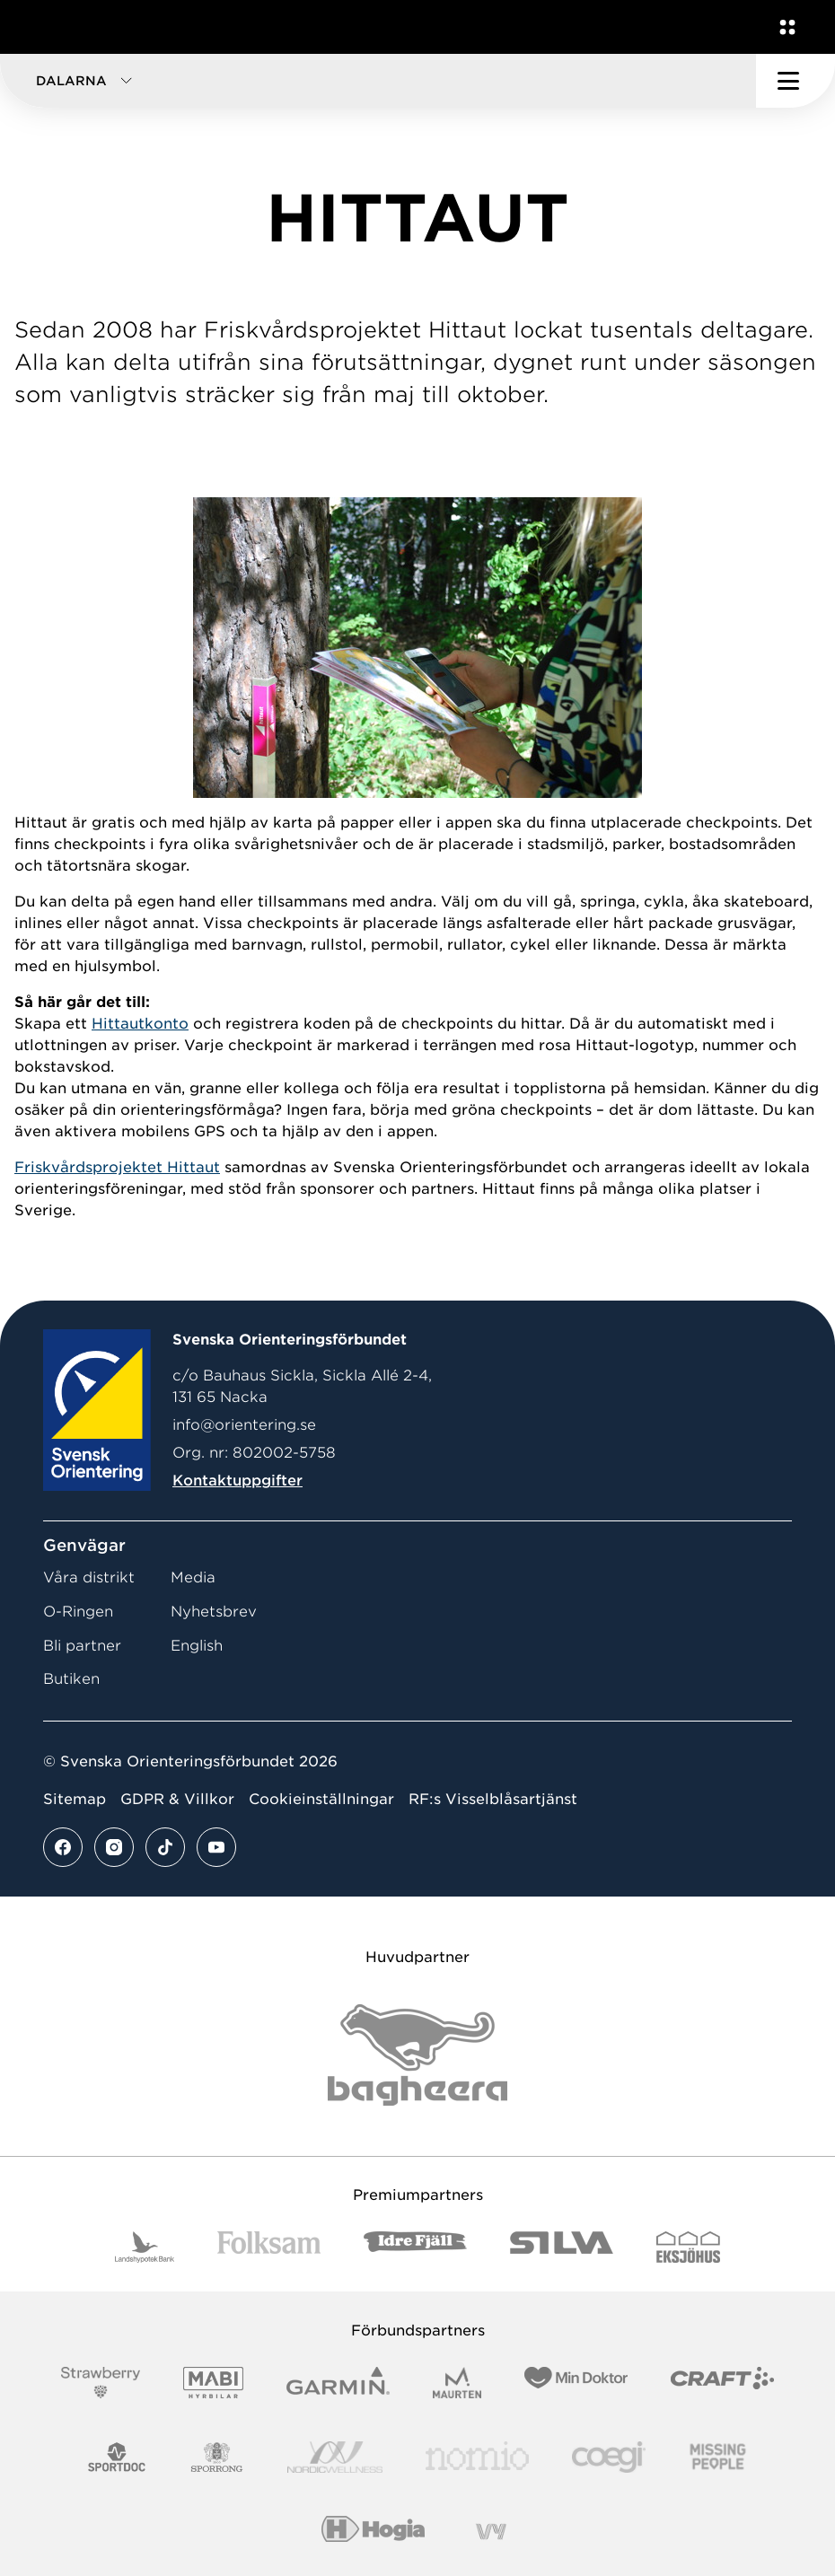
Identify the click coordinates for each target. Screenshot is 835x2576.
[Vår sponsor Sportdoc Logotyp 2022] (117, 2457)
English (197, 1645)
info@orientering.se (244, 1424)
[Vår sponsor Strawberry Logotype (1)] (100, 2382)
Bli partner (82, 1645)
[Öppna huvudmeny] (795, 81)
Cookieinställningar (321, 1799)
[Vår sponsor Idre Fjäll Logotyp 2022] (415, 2247)
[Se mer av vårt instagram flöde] (114, 1847)
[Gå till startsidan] (47, 27)
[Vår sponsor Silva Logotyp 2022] (561, 2247)
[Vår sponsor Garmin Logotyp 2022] (338, 2382)
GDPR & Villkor (177, 1799)
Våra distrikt (89, 1577)
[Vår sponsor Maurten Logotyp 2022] (457, 2382)
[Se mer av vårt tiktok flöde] (165, 1847)
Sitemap (74, 1799)
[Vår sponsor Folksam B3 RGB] (269, 2247)
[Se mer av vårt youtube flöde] (216, 1847)
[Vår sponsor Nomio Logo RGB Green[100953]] (477, 2457)
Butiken (71, 1678)
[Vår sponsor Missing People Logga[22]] (718, 2457)
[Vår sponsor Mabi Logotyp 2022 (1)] (213, 2382)
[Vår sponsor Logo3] (609, 2457)
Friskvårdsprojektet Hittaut (117, 1167)
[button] (378, 81)
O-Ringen (78, 1611)
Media (193, 1577)
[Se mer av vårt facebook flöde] (63, 1847)
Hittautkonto (140, 1023)
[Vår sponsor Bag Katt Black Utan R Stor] (417, 2055)
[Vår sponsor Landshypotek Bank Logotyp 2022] (144, 2247)
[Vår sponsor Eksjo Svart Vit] (688, 2247)
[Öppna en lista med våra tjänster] (783, 26)
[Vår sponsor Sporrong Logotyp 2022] (217, 2457)
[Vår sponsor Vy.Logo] (491, 2531)
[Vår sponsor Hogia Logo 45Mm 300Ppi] (373, 2531)
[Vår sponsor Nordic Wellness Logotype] (334, 2457)
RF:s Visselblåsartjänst (493, 1799)
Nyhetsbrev (214, 1611)
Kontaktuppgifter (237, 1480)
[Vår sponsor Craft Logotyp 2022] (722, 2382)
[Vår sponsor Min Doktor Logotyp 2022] (576, 2382)
